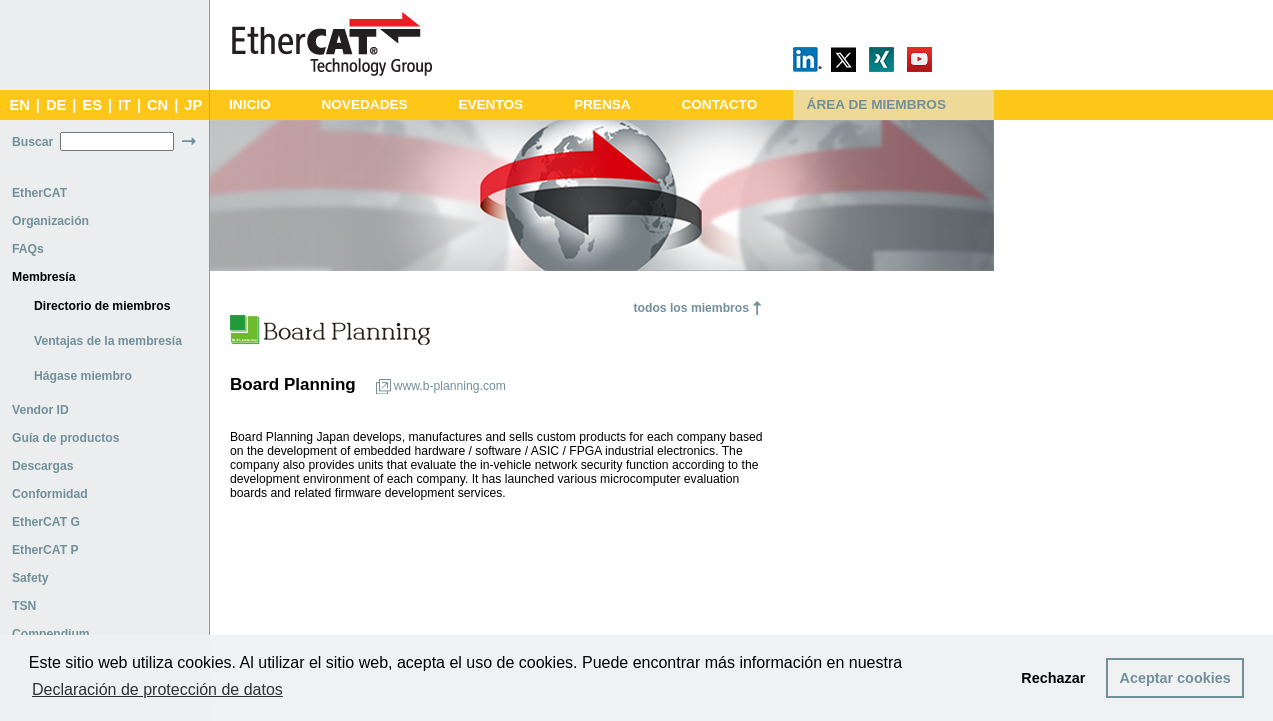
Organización (50, 221)
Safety (30, 578)
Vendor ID (40, 410)
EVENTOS (490, 104)
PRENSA (602, 104)
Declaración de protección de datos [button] (157, 689)
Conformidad (50, 494)
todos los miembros (691, 308)
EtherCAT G (46, 522)
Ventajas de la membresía (108, 341)
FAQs (28, 249)
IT (124, 105)
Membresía (44, 277)
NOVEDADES (364, 104)
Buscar (32, 142)
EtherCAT (39, 193)
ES (92, 105)
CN (157, 105)
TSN (24, 606)
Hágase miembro (83, 376)
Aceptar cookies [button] (1175, 678)
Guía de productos (65, 438)
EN (19, 105)
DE (56, 105)
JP (193, 105)
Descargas (43, 466)
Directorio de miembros (102, 306)
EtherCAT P (45, 550)
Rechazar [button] (1053, 678)
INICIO (250, 104)
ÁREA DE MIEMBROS (876, 104)
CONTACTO (719, 104)
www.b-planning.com (450, 386)
